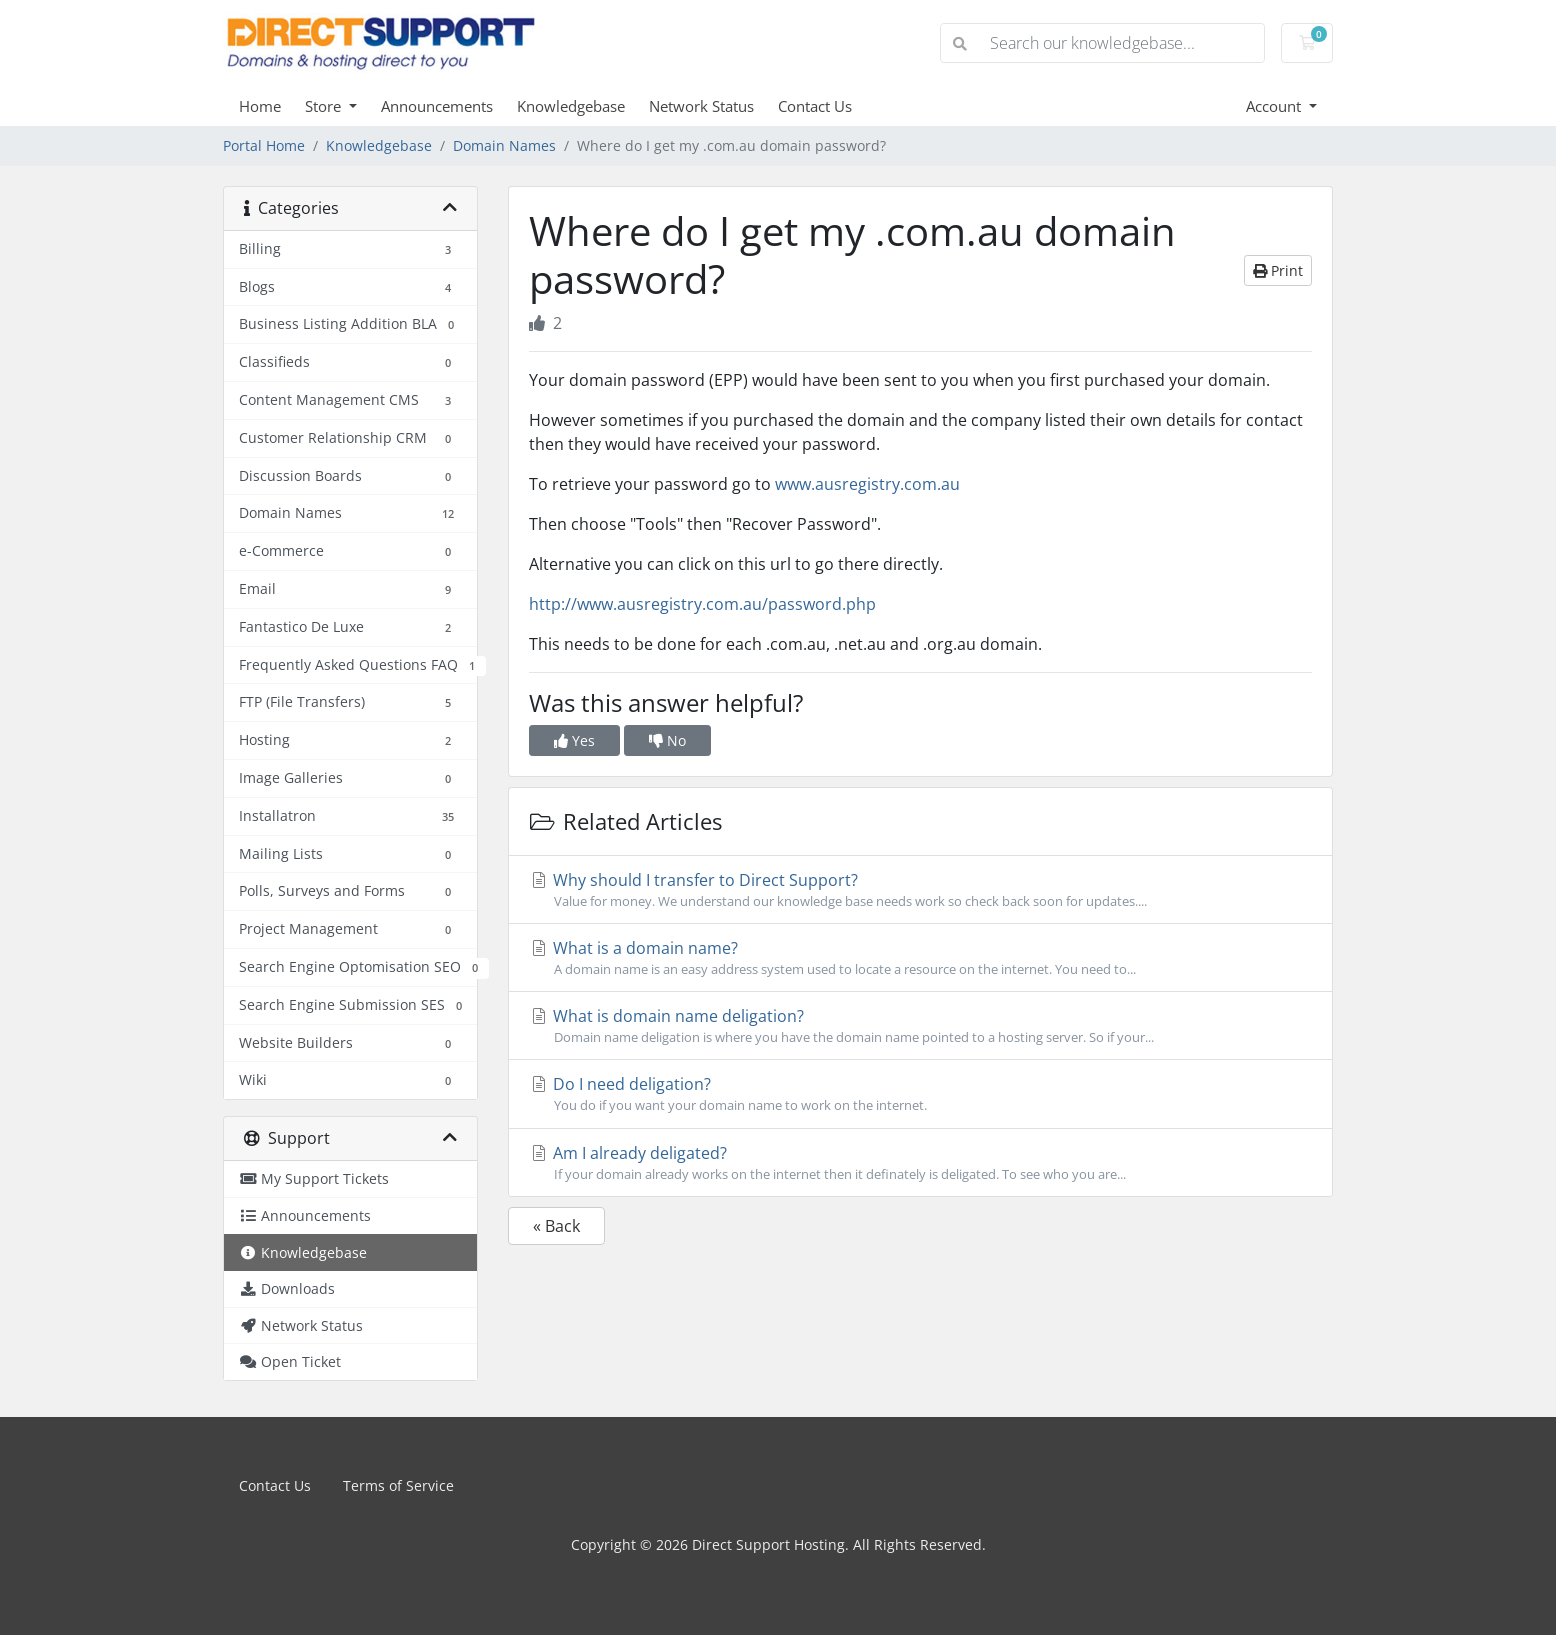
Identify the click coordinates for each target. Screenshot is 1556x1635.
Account (1275, 106)
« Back (556, 1226)
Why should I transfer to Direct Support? (920, 890)
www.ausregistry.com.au (867, 484)
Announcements (437, 106)
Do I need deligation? (920, 1094)
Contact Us (815, 106)
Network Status (701, 106)
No (667, 740)
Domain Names (504, 145)
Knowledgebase (571, 106)
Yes (574, 740)
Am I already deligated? (920, 1163)
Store (325, 106)
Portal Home (264, 145)
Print (1278, 270)
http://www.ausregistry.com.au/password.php (702, 604)
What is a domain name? (920, 958)
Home (260, 106)
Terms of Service (398, 1485)
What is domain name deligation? (920, 1026)
